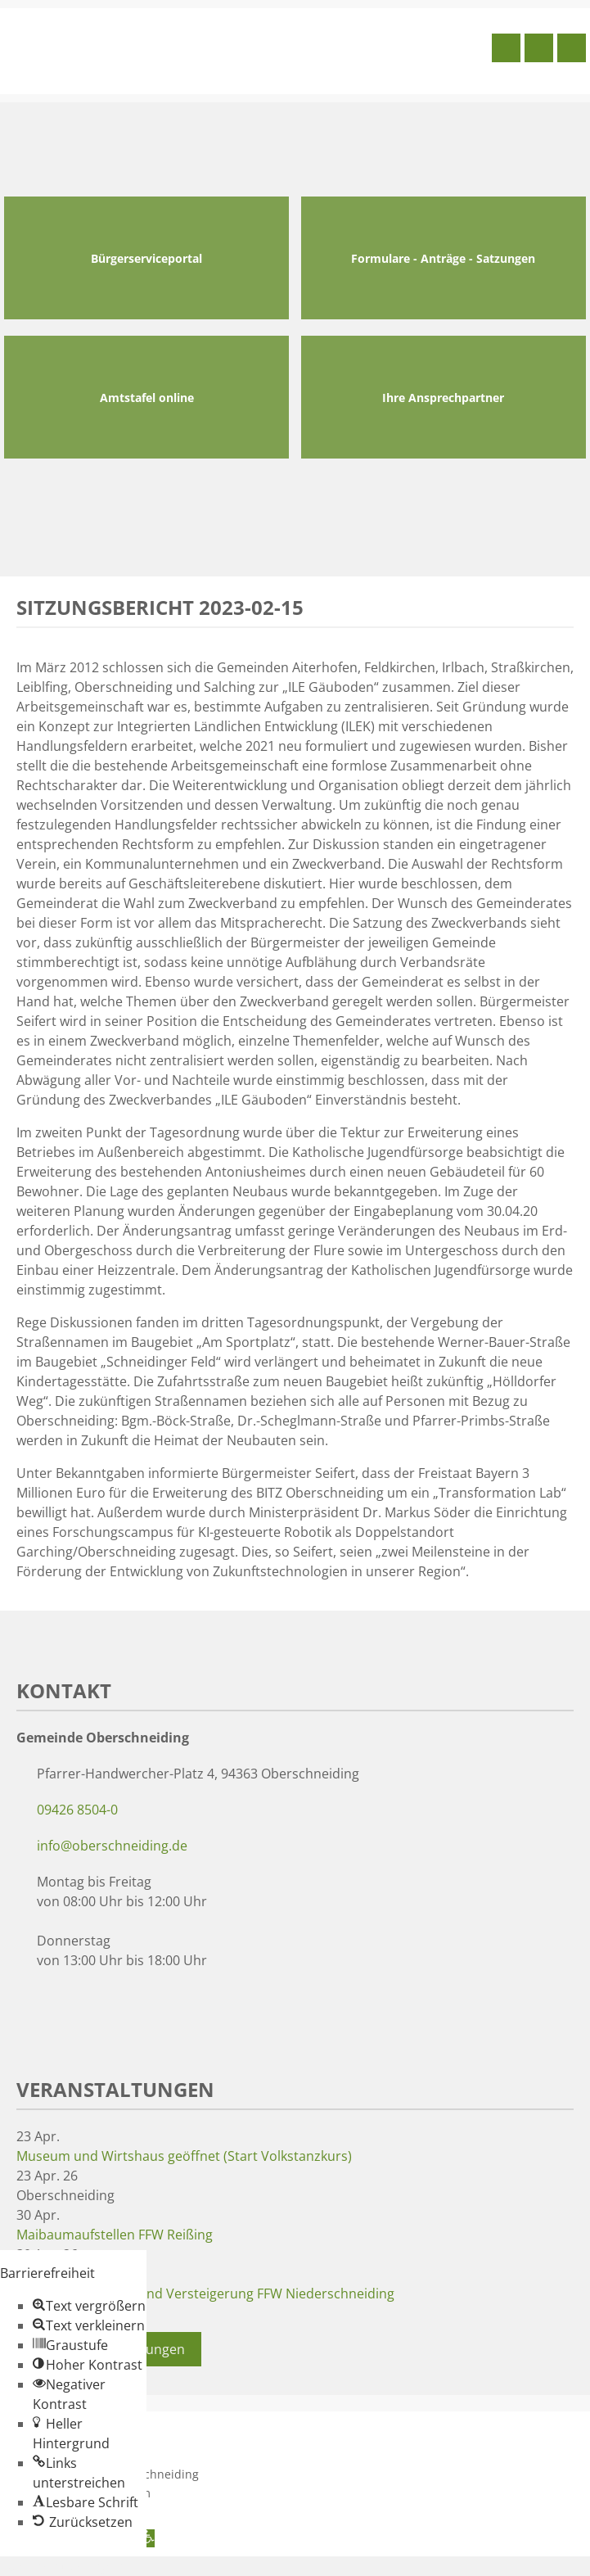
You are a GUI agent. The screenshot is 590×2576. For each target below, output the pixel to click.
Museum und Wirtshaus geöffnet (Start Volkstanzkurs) (184, 2156)
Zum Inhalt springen (62, 2566)
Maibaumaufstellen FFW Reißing (114, 2235)
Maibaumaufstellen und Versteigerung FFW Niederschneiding (205, 2294)
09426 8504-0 (77, 1810)
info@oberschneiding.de (112, 1846)
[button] (89, 2306)
